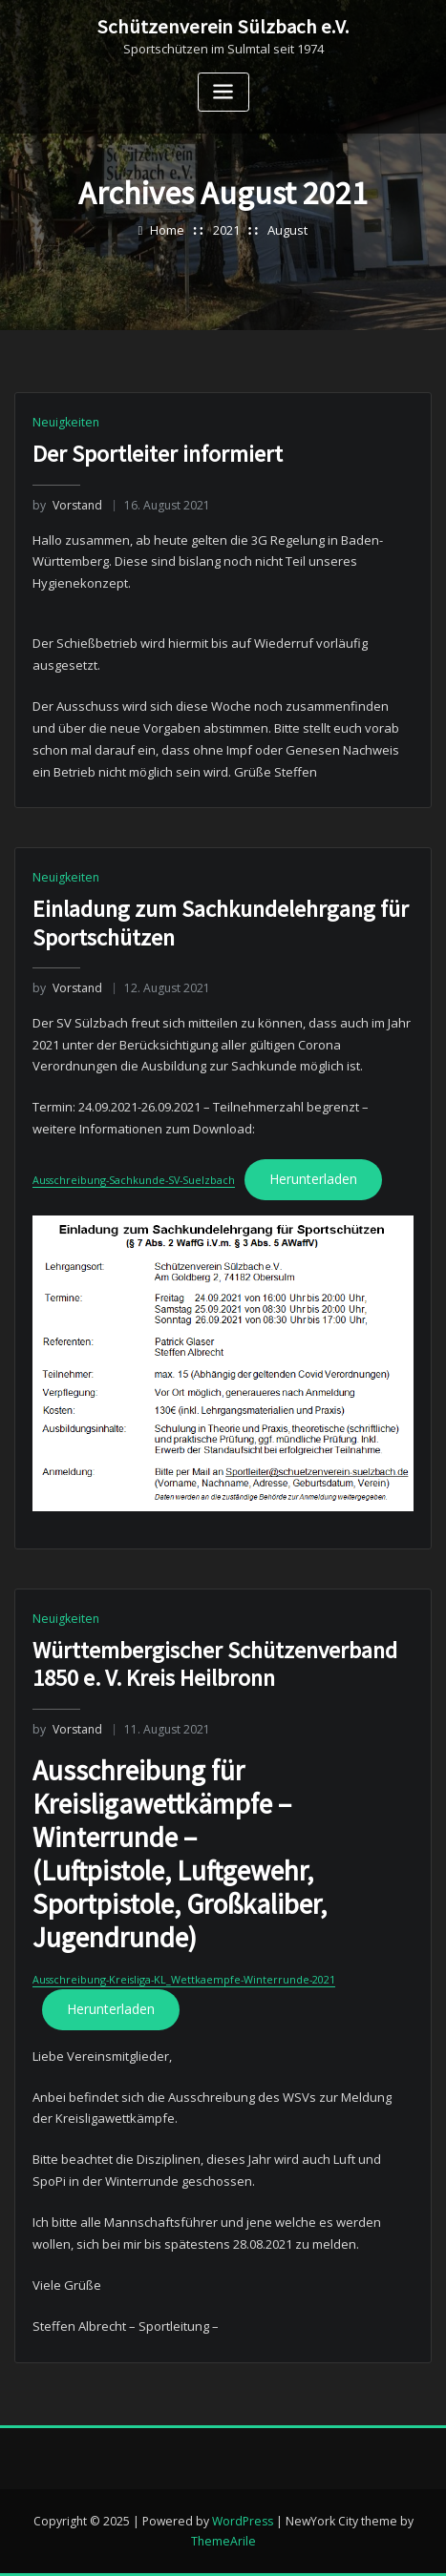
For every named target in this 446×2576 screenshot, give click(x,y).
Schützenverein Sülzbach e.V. (223, 26)
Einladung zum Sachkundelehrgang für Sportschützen (220, 1338)
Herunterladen (306, 1595)
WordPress (242, 2520)
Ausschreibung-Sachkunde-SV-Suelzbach (129, 1596)
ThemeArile (223, 2541)
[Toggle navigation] (223, 92)
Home (167, 230)
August (287, 230)
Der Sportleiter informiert (157, 453)
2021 (226, 230)
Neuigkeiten (65, 422)
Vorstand (67, 505)
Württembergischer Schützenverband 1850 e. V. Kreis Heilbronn (214, 2121)
